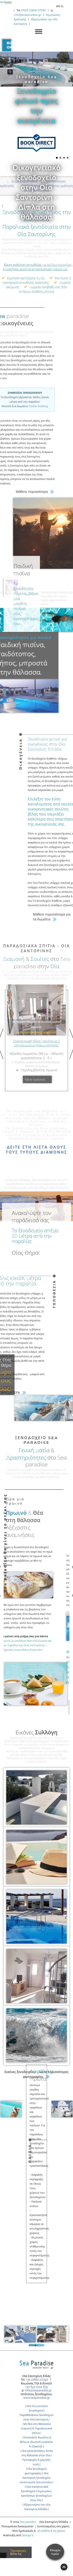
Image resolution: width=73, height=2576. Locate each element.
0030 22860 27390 (33, 10)
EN (58, 6)
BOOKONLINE (9, 45)
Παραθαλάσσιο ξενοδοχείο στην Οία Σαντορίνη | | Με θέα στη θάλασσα (37, 2419)
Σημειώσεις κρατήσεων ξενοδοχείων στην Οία (36, 2496)
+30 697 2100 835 (36, 2387)
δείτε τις (16, 2552)
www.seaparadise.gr (36, 2397)
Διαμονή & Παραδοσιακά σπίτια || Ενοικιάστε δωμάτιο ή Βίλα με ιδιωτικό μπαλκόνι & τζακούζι (36, 2437)
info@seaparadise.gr (27, 14)
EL (62, 6)
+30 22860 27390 (37, 2379)
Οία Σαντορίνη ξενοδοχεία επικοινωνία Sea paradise (36, 2478)
